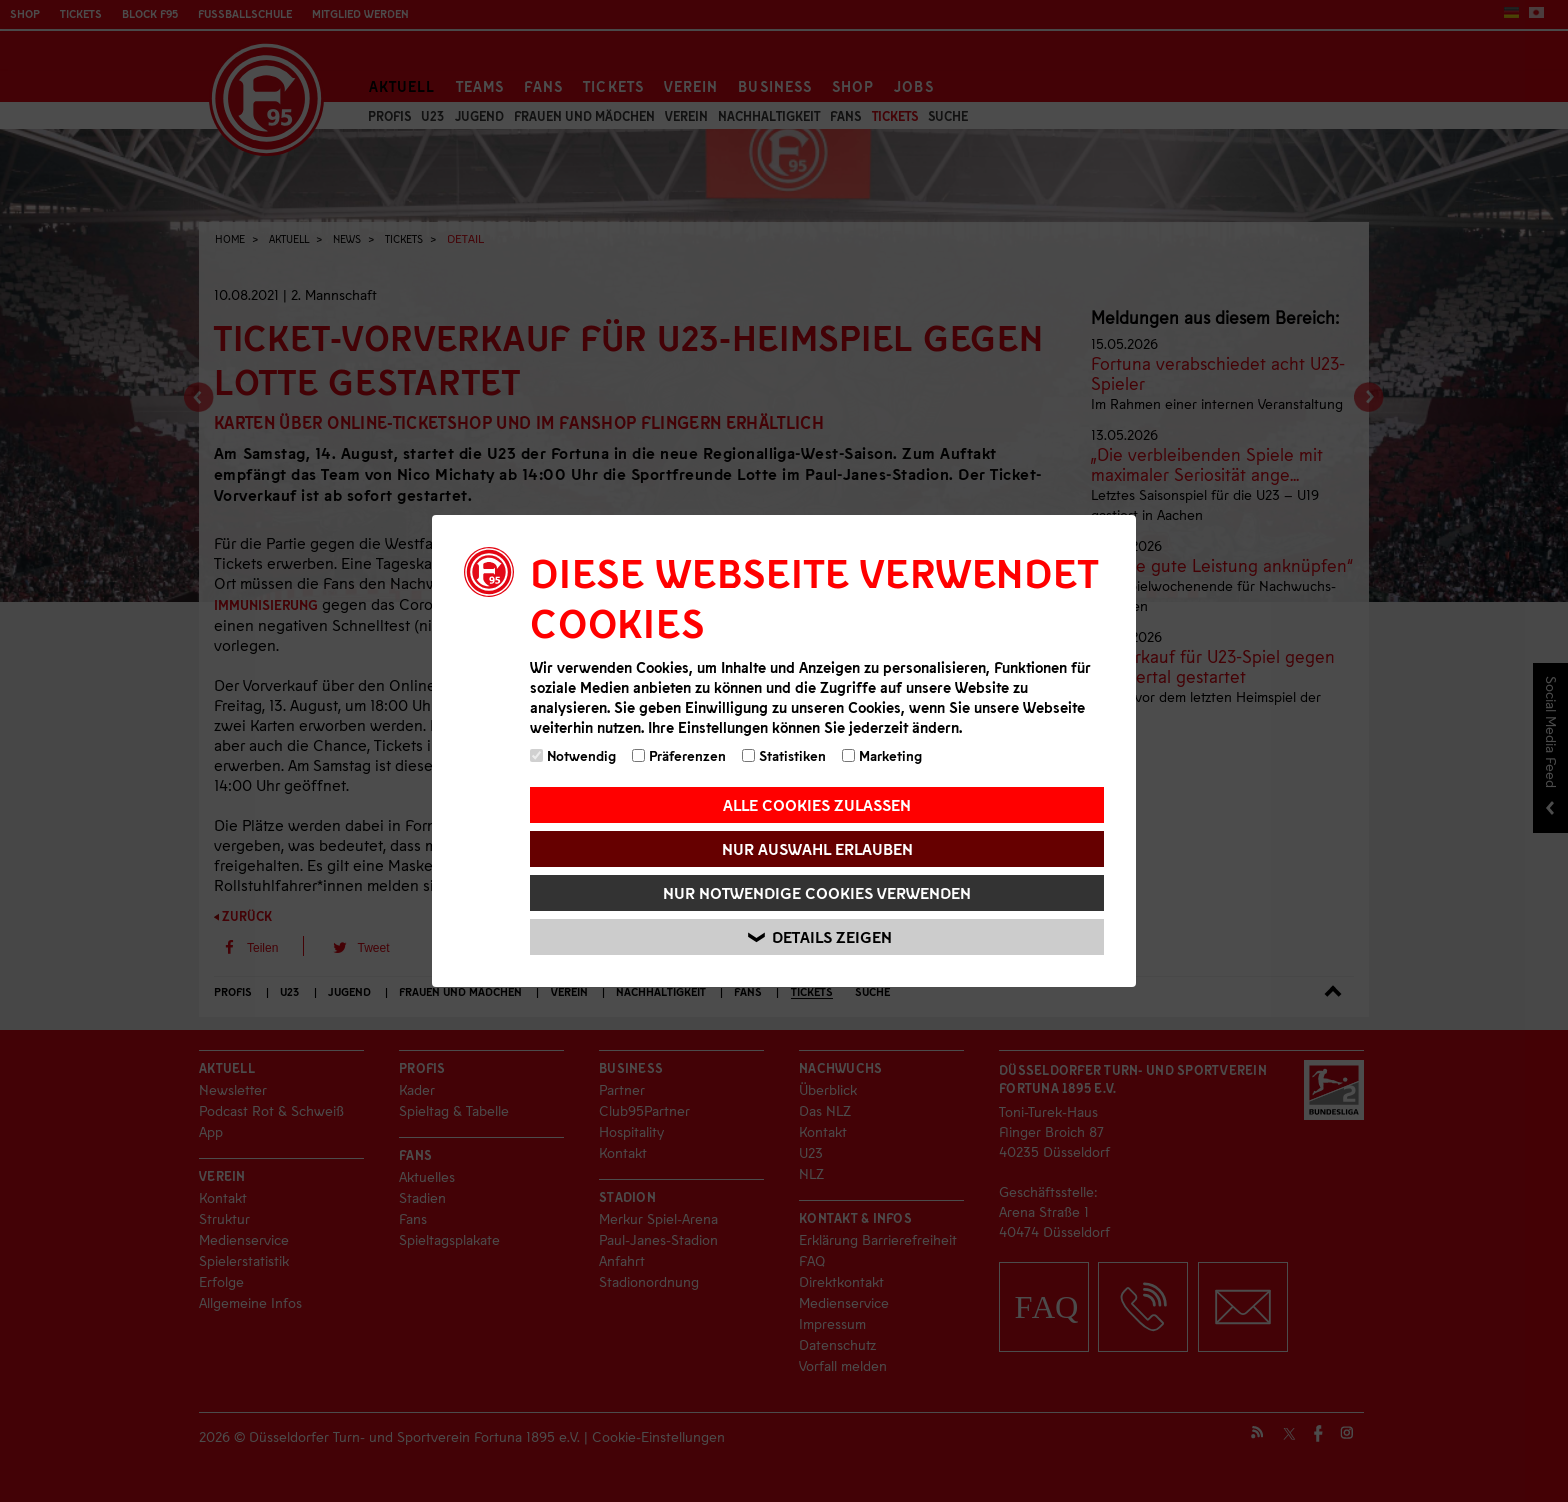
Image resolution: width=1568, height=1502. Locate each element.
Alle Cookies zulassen (817, 804)
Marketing (882, 755)
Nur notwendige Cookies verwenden (817, 892)
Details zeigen (820, 937)
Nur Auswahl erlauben (817, 848)
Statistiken (784, 755)
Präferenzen (679, 755)
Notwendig (573, 755)
